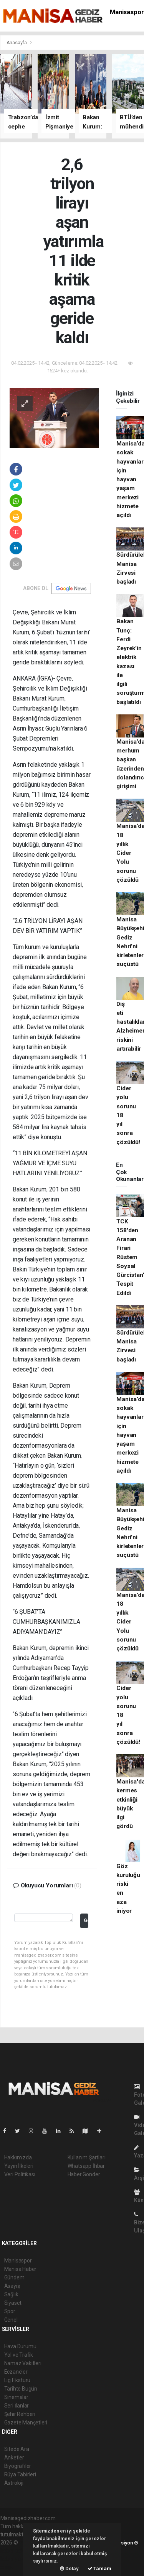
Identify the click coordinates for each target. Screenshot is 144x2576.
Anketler (14, 2457)
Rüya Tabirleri (20, 2474)
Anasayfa (17, 42)
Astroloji (13, 2483)
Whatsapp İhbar (86, 2166)
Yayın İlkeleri (18, 2166)
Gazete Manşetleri (26, 2422)
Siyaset (13, 2303)
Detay (69, 2568)
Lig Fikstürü (17, 2380)
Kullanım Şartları (87, 2157)
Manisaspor (127, 12)
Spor (9, 2311)
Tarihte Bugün (21, 2389)
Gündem (14, 2277)
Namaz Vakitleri (22, 2363)
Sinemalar (16, 2397)
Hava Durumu (20, 2346)
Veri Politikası (19, 2174)
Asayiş (12, 2286)
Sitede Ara (16, 2449)
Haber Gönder (84, 2174)
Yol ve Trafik (18, 2355)
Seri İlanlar (16, 2405)
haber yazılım (16, 2559)
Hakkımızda (18, 2157)
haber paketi (15, 2551)
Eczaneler (16, 2372)
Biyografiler (17, 2466)
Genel (11, 2320)
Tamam (99, 2568)
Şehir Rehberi (20, 2414)
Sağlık (11, 2294)
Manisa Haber (20, 2269)
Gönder (86, 1920)
